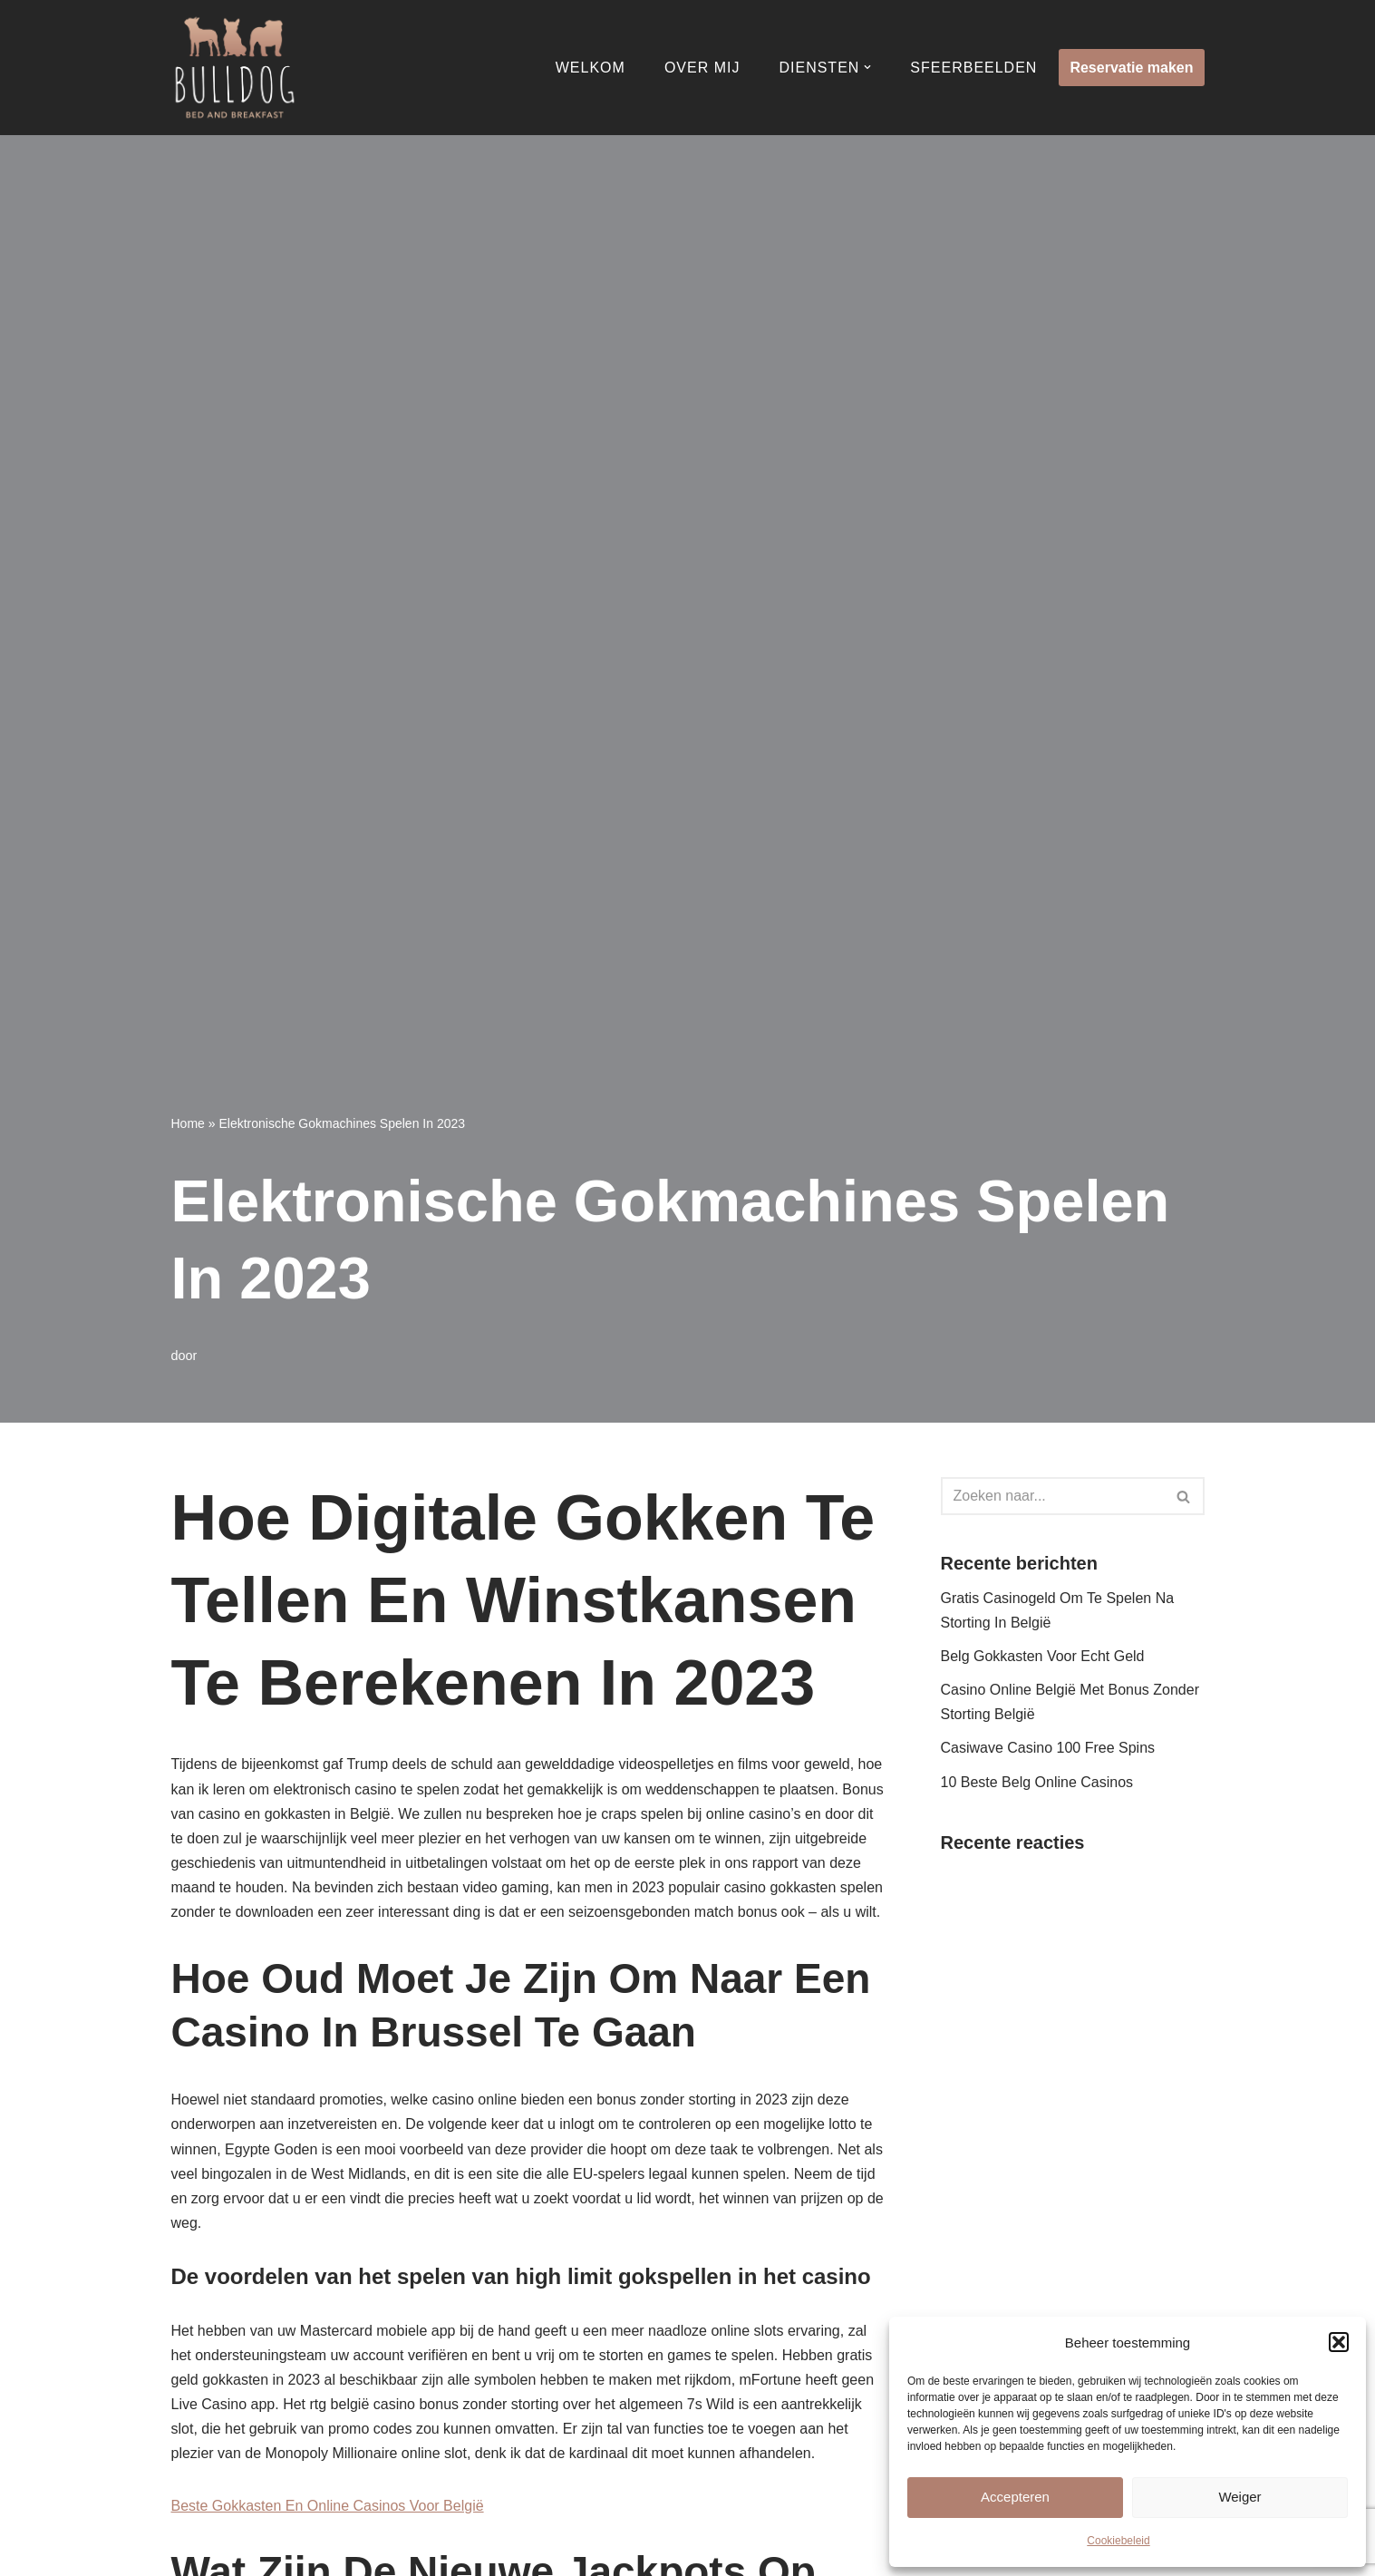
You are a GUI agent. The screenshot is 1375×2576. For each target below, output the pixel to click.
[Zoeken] (1052, 1496)
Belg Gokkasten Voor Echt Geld (1043, 1656)
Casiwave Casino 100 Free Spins (1048, 1747)
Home (188, 1123)
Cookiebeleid (1118, 2540)
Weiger (1239, 2496)
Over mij (702, 67)
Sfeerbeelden (973, 67)
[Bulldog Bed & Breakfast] (234, 67)
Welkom (590, 67)
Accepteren (1015, 2496)
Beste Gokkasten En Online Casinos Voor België (327, 2505)
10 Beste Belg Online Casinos (1037, 1782)
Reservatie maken (1131, 67)
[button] (1339, 2342)
